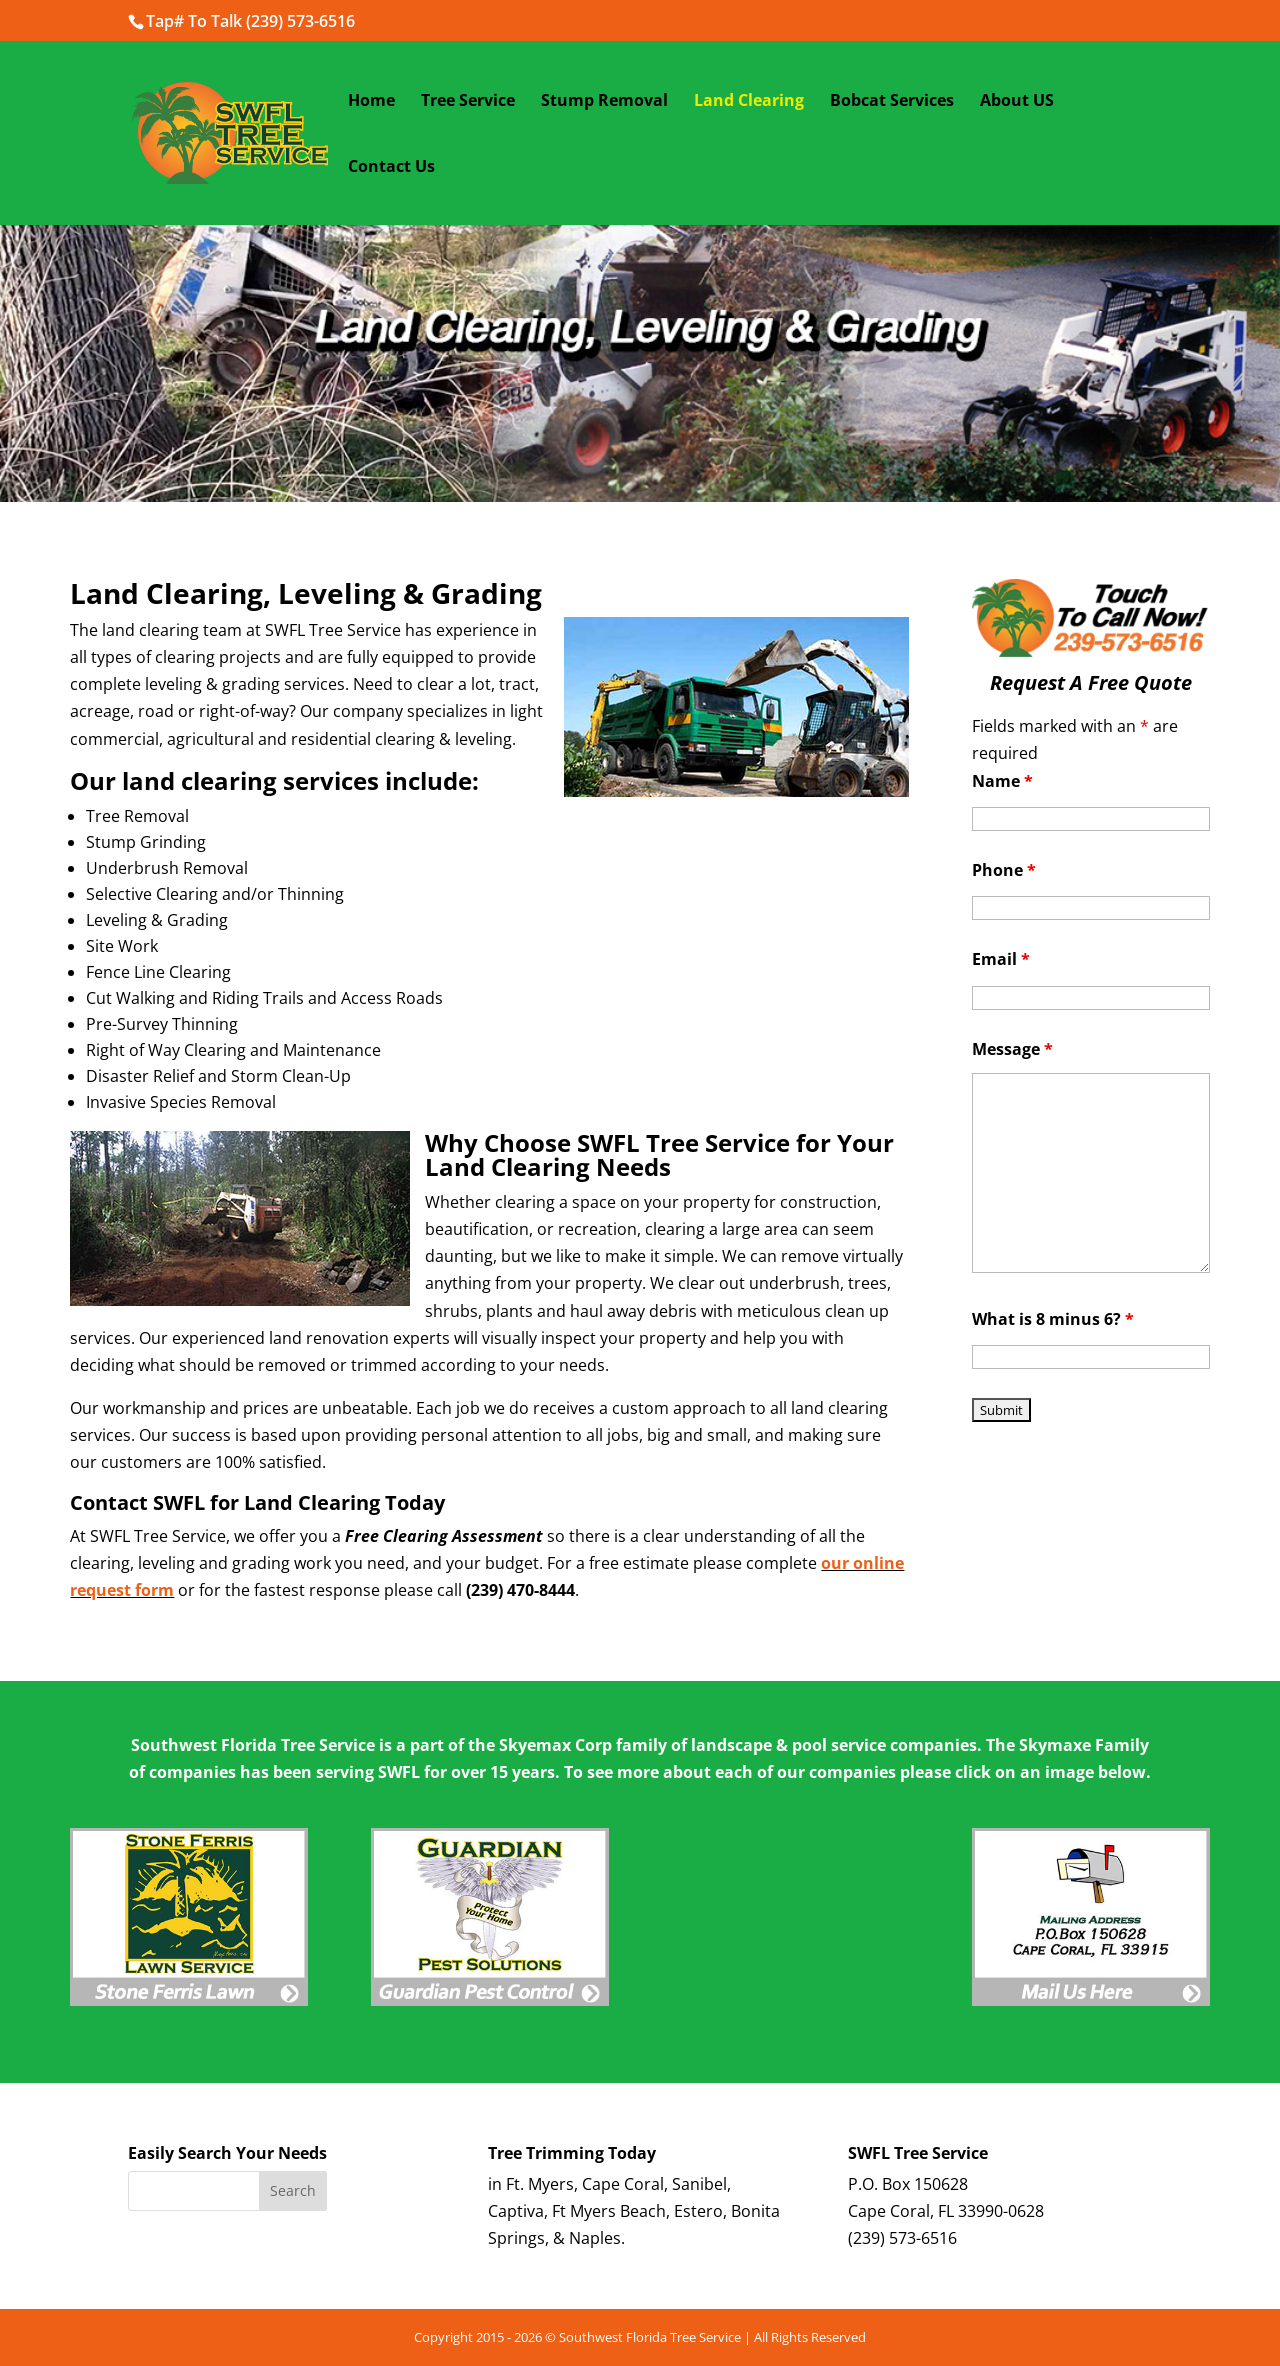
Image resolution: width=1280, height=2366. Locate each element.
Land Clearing (749, 102)
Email (1001, 959)
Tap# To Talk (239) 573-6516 (250, 21)
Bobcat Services (892, 102)
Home (371, 102)
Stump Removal (604, 102)
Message (1012, 1049)
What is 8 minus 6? (1053, 1319)
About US (1017, 102)
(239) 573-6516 (902, 2238)
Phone (1004, 870)
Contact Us (391, 168)
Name (1002, 781)
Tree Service (468, 102)
